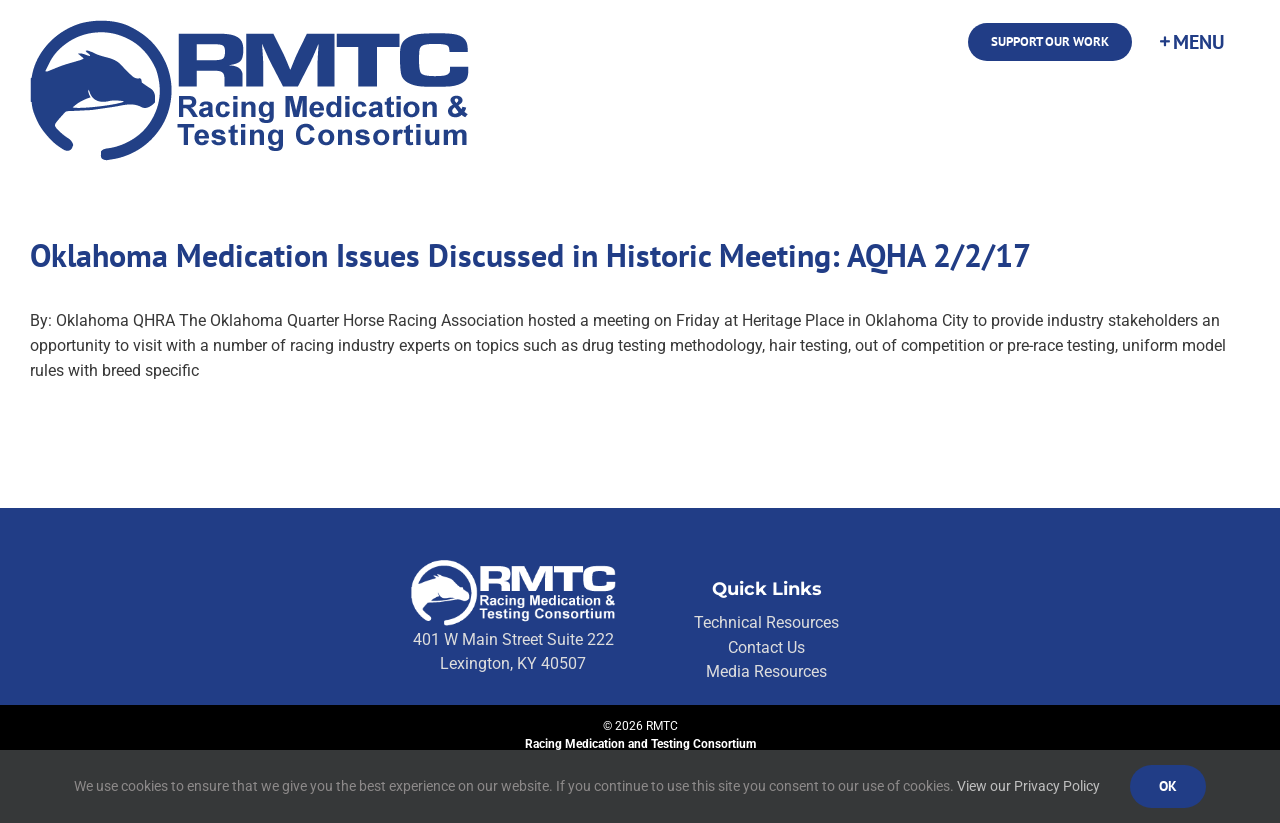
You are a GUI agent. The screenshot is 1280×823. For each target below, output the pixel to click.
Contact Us (766, 647)
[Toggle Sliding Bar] (1191, 42)
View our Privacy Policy (1028, 786)
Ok (1168, 786)
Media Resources (766, 671)
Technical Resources (766, 622)
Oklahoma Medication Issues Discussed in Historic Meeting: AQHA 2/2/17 (530, 255)
